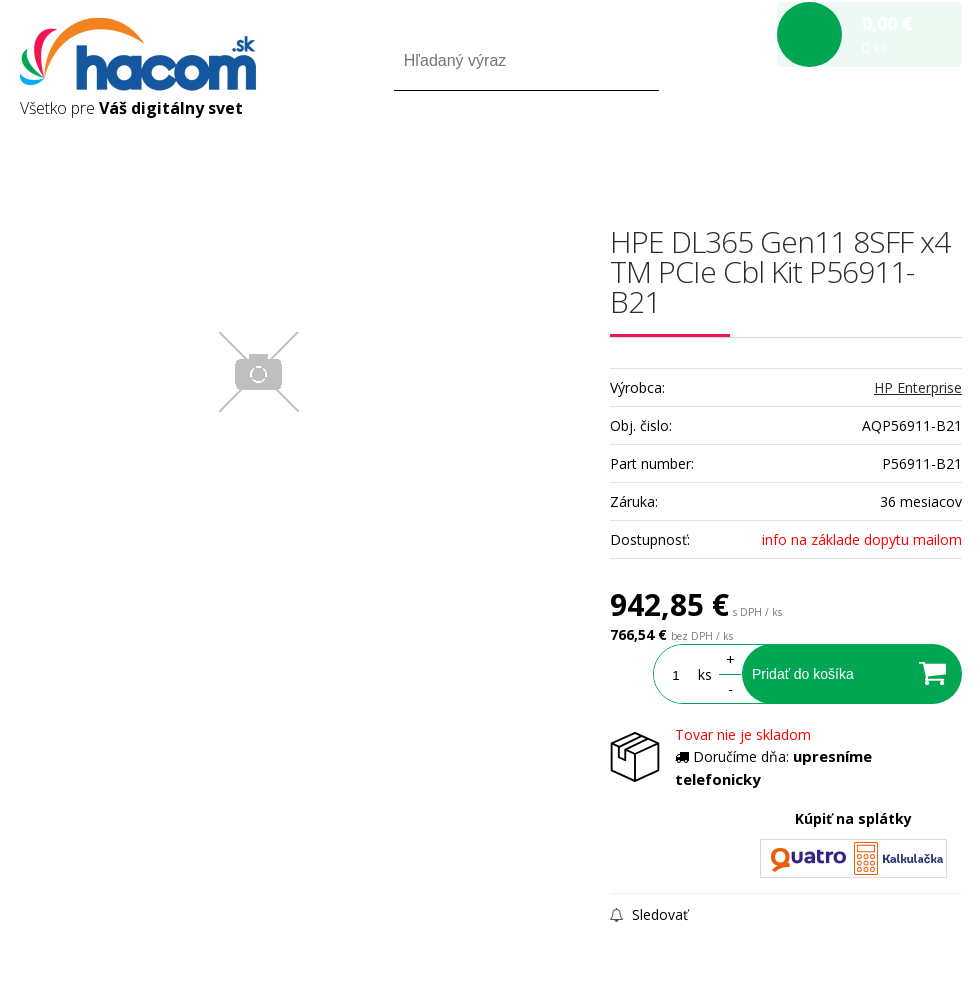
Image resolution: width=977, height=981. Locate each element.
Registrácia (876, 148)
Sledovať (649, 914)
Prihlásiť (795, 148)
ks (705, 674)
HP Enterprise (918, 387)
